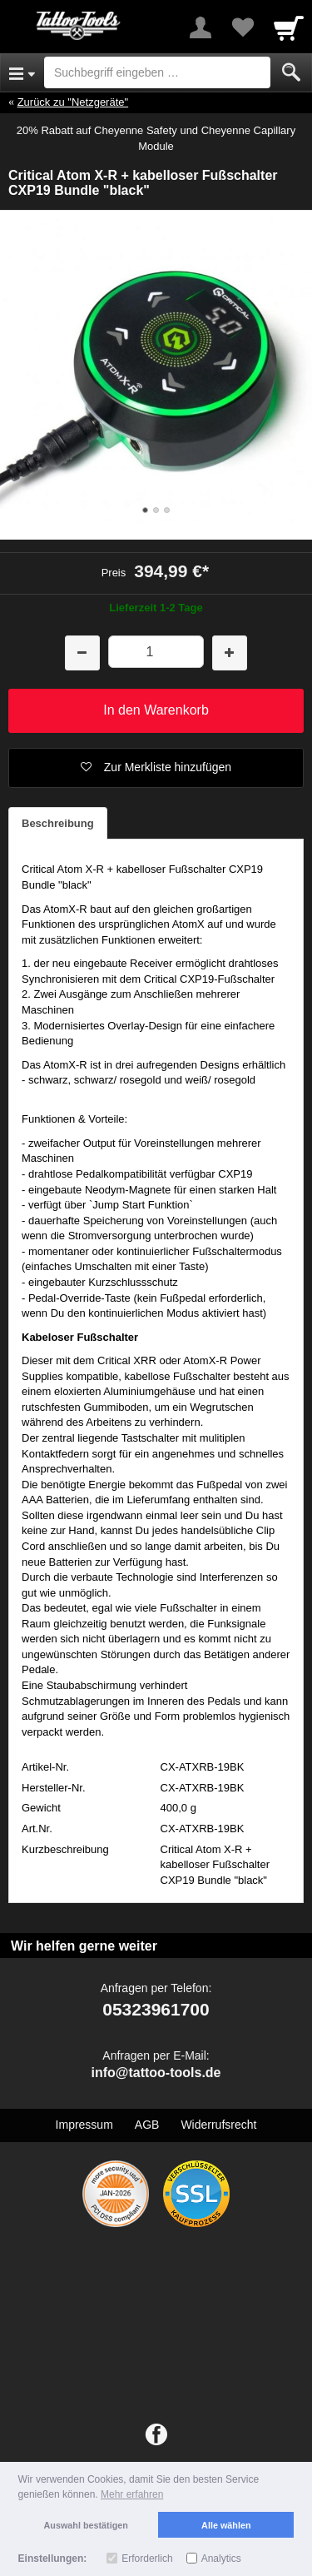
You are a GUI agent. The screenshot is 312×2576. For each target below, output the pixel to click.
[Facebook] (156, 2435)
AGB (147, 2124)
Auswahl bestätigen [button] (86, 2525)
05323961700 (155, 2009)
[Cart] (288, 27)
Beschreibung (58, 823)
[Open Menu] (22, 72)
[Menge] (156, 651)
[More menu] (200, 27)
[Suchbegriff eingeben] (157, 72)
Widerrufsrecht (218, 2124)
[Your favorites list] (242, 27)
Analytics (221, 2558)
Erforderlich (146, 2558)
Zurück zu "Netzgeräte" (73, 102)
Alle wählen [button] (225, 2525)
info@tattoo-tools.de (155, 2072)
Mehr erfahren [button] (132, 2494)
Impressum (84, 2124)
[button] (156, 768)
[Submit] (291, 72)
